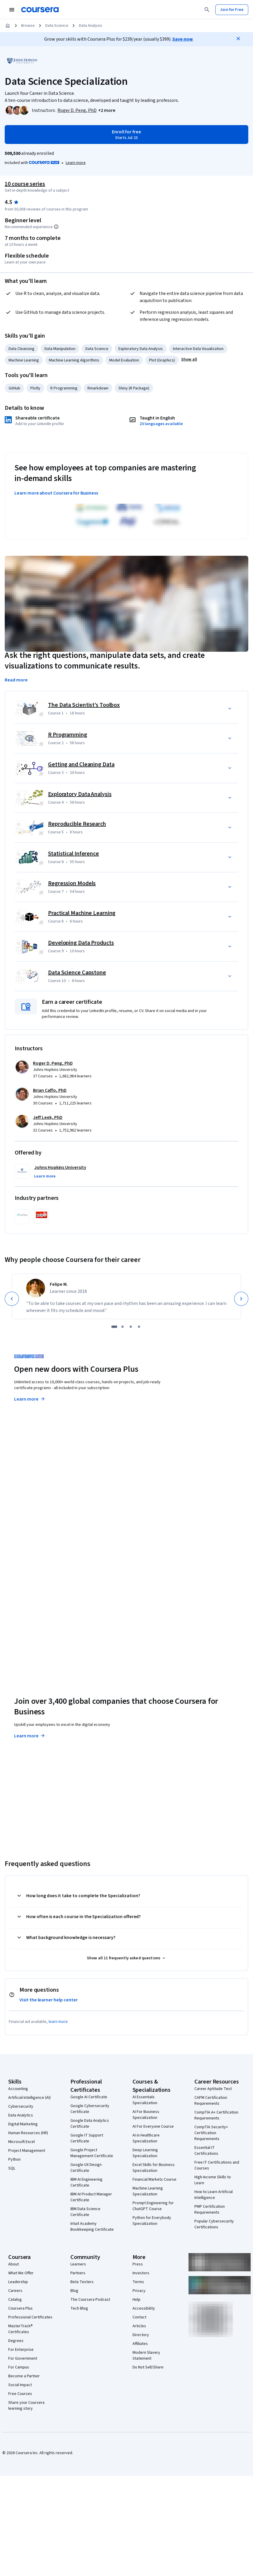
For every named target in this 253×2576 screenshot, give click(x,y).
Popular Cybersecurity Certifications (214, 2224)
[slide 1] (114, 1327)
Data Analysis (90, 26)
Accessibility (144, 2308)
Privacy (139, 2291)
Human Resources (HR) (28, 2133)
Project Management (26, 2151)
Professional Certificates (30, 2317)
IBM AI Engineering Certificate (86, 2182)
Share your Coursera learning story (26, 2405)
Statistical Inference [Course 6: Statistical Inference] (73, 854)
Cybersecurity (20, 2106)
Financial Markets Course (154, 2179)
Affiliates (140, 2344)
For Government (22, 2358)
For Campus (18, 2367)
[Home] (7, 25)
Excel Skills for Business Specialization (154, 2168)
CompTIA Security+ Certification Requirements (211, 2133)
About (13, 2264)
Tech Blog (79, 2308)
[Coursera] (40, 9)
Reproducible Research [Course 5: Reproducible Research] (77, 824)
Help (136, 2300)
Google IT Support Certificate (86, 2138)
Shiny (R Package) (133, 388)
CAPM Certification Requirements (210, 2100)
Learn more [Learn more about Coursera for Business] (30, 1736)
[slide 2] (122, 1327)
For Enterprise (21, 2350)
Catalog (15, 2300)
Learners (78, 2264)
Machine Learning (24, 360)
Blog (74, 2291)
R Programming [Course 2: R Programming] (67, 735)
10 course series (25, 184)
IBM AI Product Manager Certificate (91, 2197)
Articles (139, 2326)
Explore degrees (34, 1559)
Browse (28, 26)
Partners (77, 2273)
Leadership (18, 2282)
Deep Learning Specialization (145, 2153)
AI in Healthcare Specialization (146, 2138)
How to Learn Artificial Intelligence (213, 2195)
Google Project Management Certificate (91, 2153)
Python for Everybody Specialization (152, 2221)
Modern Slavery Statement (146, 2355)
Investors (141, 2273)
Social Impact (20, 2385)
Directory (141, 2335)
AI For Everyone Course (153, 2126)
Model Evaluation (124, 360)
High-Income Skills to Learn (212, 2180)
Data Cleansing (21, 349)
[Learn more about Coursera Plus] (76, 163)
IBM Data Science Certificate (85, 2212)
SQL (11, 2168)
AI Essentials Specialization (145, 2100)
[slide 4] (139, 1327)
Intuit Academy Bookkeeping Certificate (92, 2226)
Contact (139, 2317)
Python (14, 2159)
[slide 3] (131, 1327)
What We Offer (21, 2273)
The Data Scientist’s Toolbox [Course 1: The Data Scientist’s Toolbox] (84, 705)
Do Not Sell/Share (148, 2367)
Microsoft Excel (21, 2142)
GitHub (14, 388)
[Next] (241, 1299)
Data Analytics (20, 2115)
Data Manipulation (59, 349)
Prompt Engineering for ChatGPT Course (153, 2206)
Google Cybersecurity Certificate (89, 2109)
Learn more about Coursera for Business (56, 493)
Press (138, 2264)
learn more (58, 2022)
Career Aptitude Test (213, 2089)
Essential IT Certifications (206, 2151)
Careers (15, 2291)
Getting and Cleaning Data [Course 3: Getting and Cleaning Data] (81, 764)
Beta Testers (82, 2282)
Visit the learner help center (48, 2000)
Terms (138, 2282)
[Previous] (12, 1299)
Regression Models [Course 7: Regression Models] (72, 883)
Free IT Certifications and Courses (216, 2165)
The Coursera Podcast (90, 2300)
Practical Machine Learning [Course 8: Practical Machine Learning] (81, 913)
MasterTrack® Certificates (20, 2329)
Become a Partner (24, 2376)
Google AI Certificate (88, 2097)
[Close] (238, 38)
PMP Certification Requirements (209, 2209)
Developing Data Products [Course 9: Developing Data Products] (81, 943)
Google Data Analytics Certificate (89, 2123)
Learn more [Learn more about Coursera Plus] (30, 1399)
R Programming (63, 388)
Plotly (35, 388)
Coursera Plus (20, 2308)
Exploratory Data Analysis (140, 349)
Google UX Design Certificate (86, 2168)
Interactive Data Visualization (198, 349)
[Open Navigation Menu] (12, 10)
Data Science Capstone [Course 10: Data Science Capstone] (77, 972)
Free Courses (20, 2394)
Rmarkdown (97, 388)
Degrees (16, 2341)
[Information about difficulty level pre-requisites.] (56, 227)
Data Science (56, 26)
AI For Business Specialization (146, 2115)
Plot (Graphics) (162, 360)
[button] (106, 110)
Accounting (18, 2089)
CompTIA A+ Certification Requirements (216, 2115)
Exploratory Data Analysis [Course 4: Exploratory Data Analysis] (80, 794)
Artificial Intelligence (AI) (29, 2098)
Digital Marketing (23, 2124)
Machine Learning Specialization (148, 2191)
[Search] (207, 10)
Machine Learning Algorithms (74, 360)
